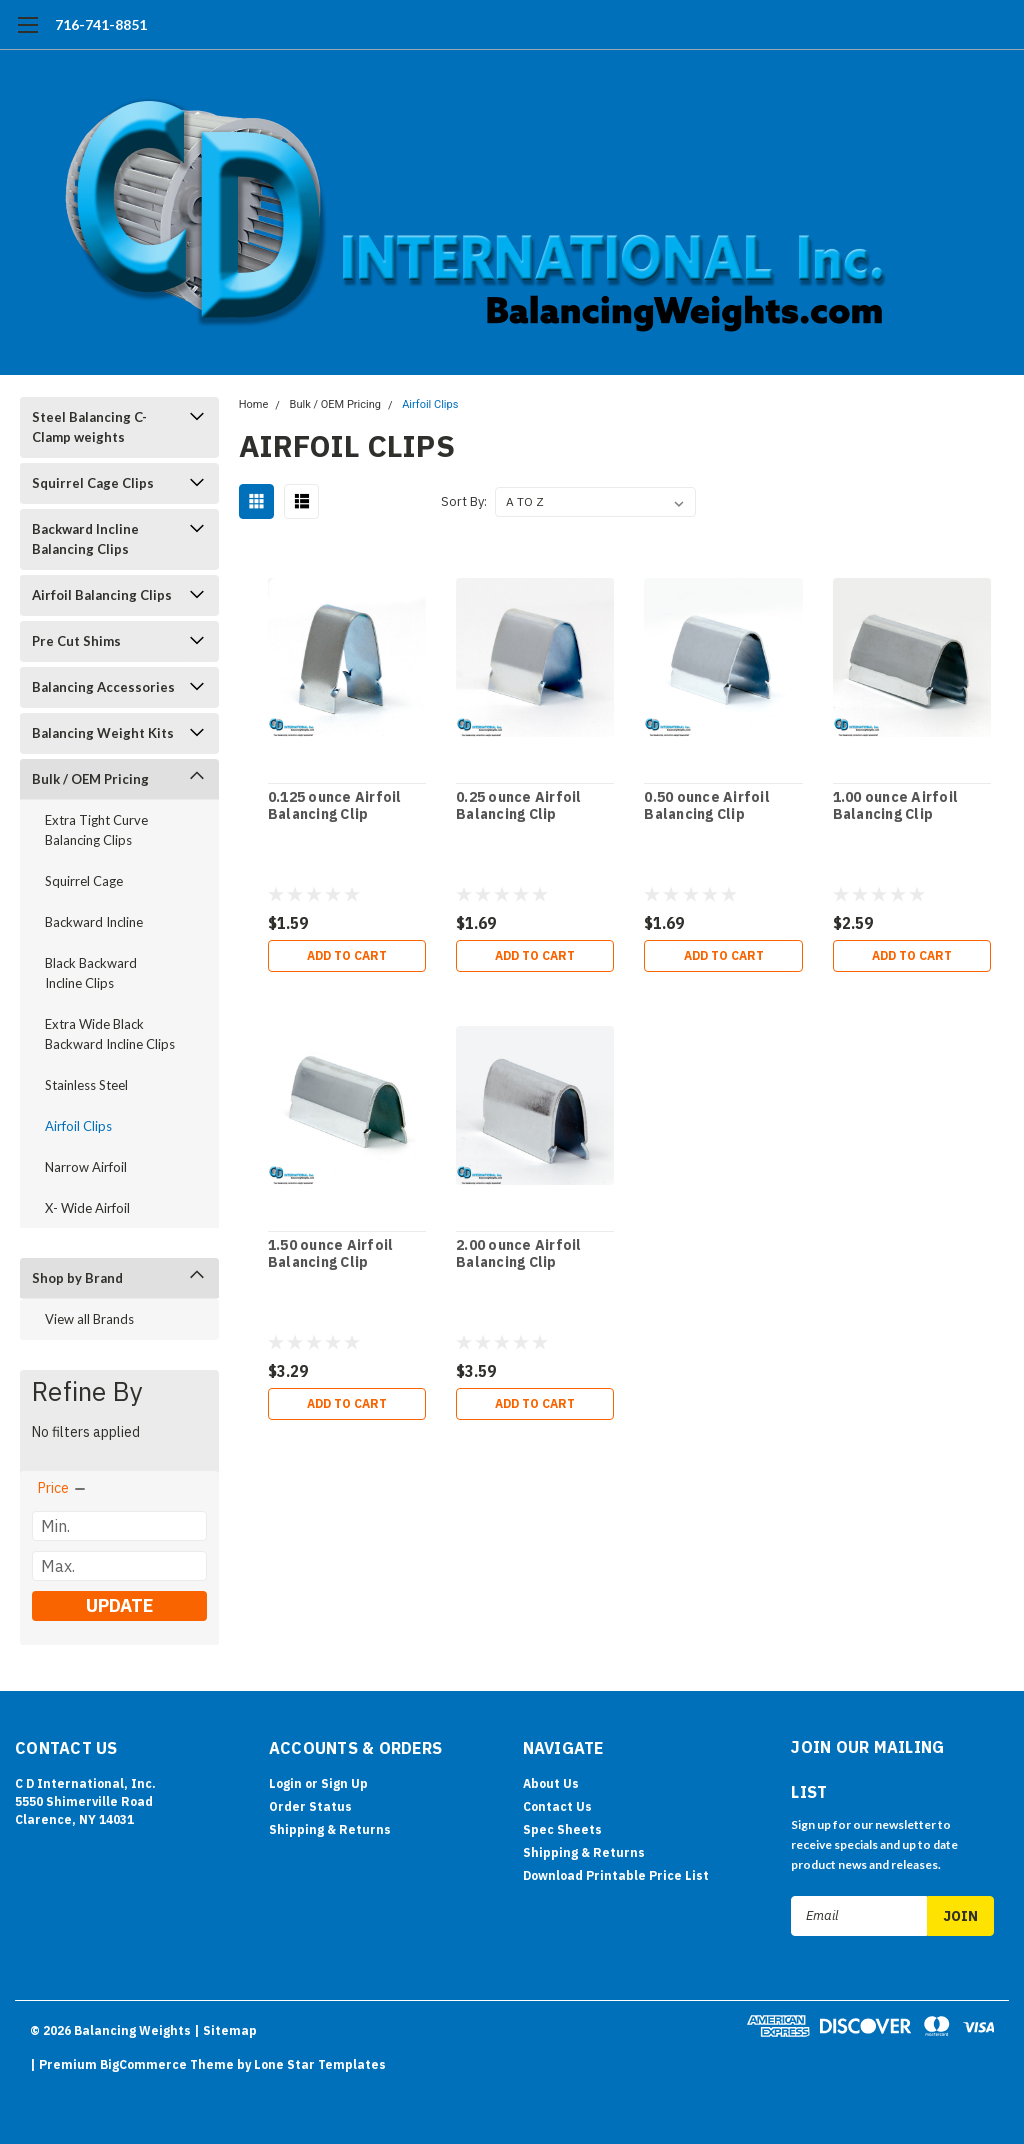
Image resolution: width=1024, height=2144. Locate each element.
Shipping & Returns (330, 1829)
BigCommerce (143, 2064)
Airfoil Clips (78, 1126)
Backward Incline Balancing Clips (85, 539)
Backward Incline (94, 922)
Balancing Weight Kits (103, 733)
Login (285, 1783)
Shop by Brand (77, 1278)
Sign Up (344, 1783)
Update (119, 1605)
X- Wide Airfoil (87, 1208)
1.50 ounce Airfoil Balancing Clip (331, 1254)
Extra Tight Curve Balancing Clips (96, 830)
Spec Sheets (562, 1829)
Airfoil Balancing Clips (102, 595)
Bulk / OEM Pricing (90, 779)
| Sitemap (225, 2030)
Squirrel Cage (84, 881)
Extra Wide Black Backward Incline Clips (110, 1034)
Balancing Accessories (103, 687)
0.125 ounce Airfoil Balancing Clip (335, 806)
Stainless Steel (86, 1085)
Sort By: (464, 501)
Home (254, 404)
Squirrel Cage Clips (93, 483)
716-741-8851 (101, 24)
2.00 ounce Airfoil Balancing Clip (519, 1254)
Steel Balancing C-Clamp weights (89, 427)
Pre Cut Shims (76, 641)
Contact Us (557, 1806)
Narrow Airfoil (86, 1167)
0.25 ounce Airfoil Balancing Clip (519, 806)
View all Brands (89, 1319)
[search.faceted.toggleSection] (63, 1488)
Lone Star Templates (320, 2064)
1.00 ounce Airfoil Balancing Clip (896, 806)
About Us (551, 1783)
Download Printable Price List (616, 1875)
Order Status (310, 1806)
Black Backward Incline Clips (91, 973)
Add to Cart (347, 955)
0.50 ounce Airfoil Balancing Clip (707, 806)
